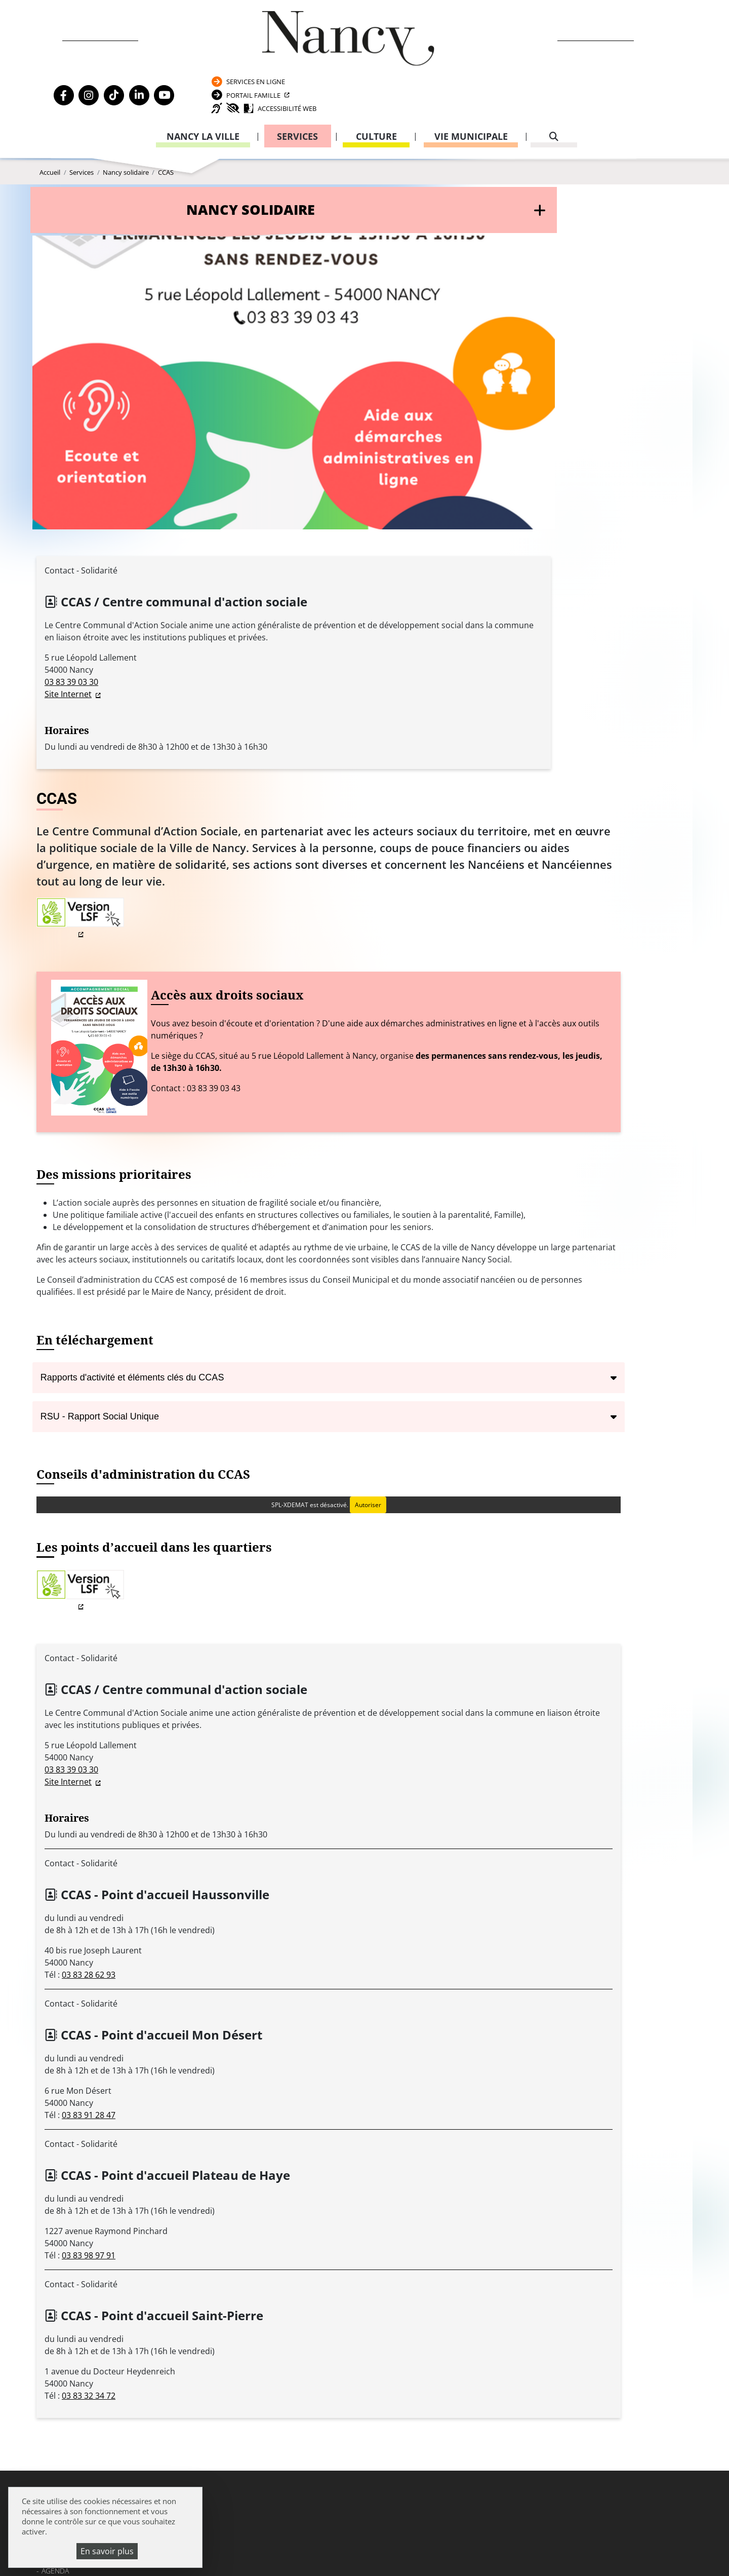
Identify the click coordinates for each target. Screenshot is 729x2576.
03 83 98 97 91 (309, 1845)
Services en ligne (582, 22)
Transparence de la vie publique (101, 2239)
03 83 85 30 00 (324, 2214)
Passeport (502, 2186)
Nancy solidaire (126, 157)
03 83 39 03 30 (71, 573)
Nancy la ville (203, 94)
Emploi (54, 2211)
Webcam (56, 2225)
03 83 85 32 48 (504, 2294)
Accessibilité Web (598, 62)
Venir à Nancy (245, 2540)
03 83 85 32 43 (631, 2344)
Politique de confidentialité (96, 2267)
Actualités (61, 2197)
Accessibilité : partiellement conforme (114, 2280)
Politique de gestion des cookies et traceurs (332, 2553)
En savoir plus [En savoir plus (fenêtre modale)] (107, 2551)
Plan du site (64, 2294)
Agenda (55, 2183)
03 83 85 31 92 (631, 2235)
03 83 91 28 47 (309, 1705)
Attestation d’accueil (517, 2214)
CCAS (166, 157)
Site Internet (68, 585)
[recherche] (553, 94)
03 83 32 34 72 (309, 1985)
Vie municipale (471, 94)
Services (297, 94)
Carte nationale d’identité (524, 2200)
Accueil (49, 157)
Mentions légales (74, 2252)
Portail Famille (580, 42)
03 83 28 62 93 (309, 1564)
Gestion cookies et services (487, 2553)
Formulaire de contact (296, 2244)
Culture (376, 94)
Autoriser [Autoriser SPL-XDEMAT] (511, 1090)
